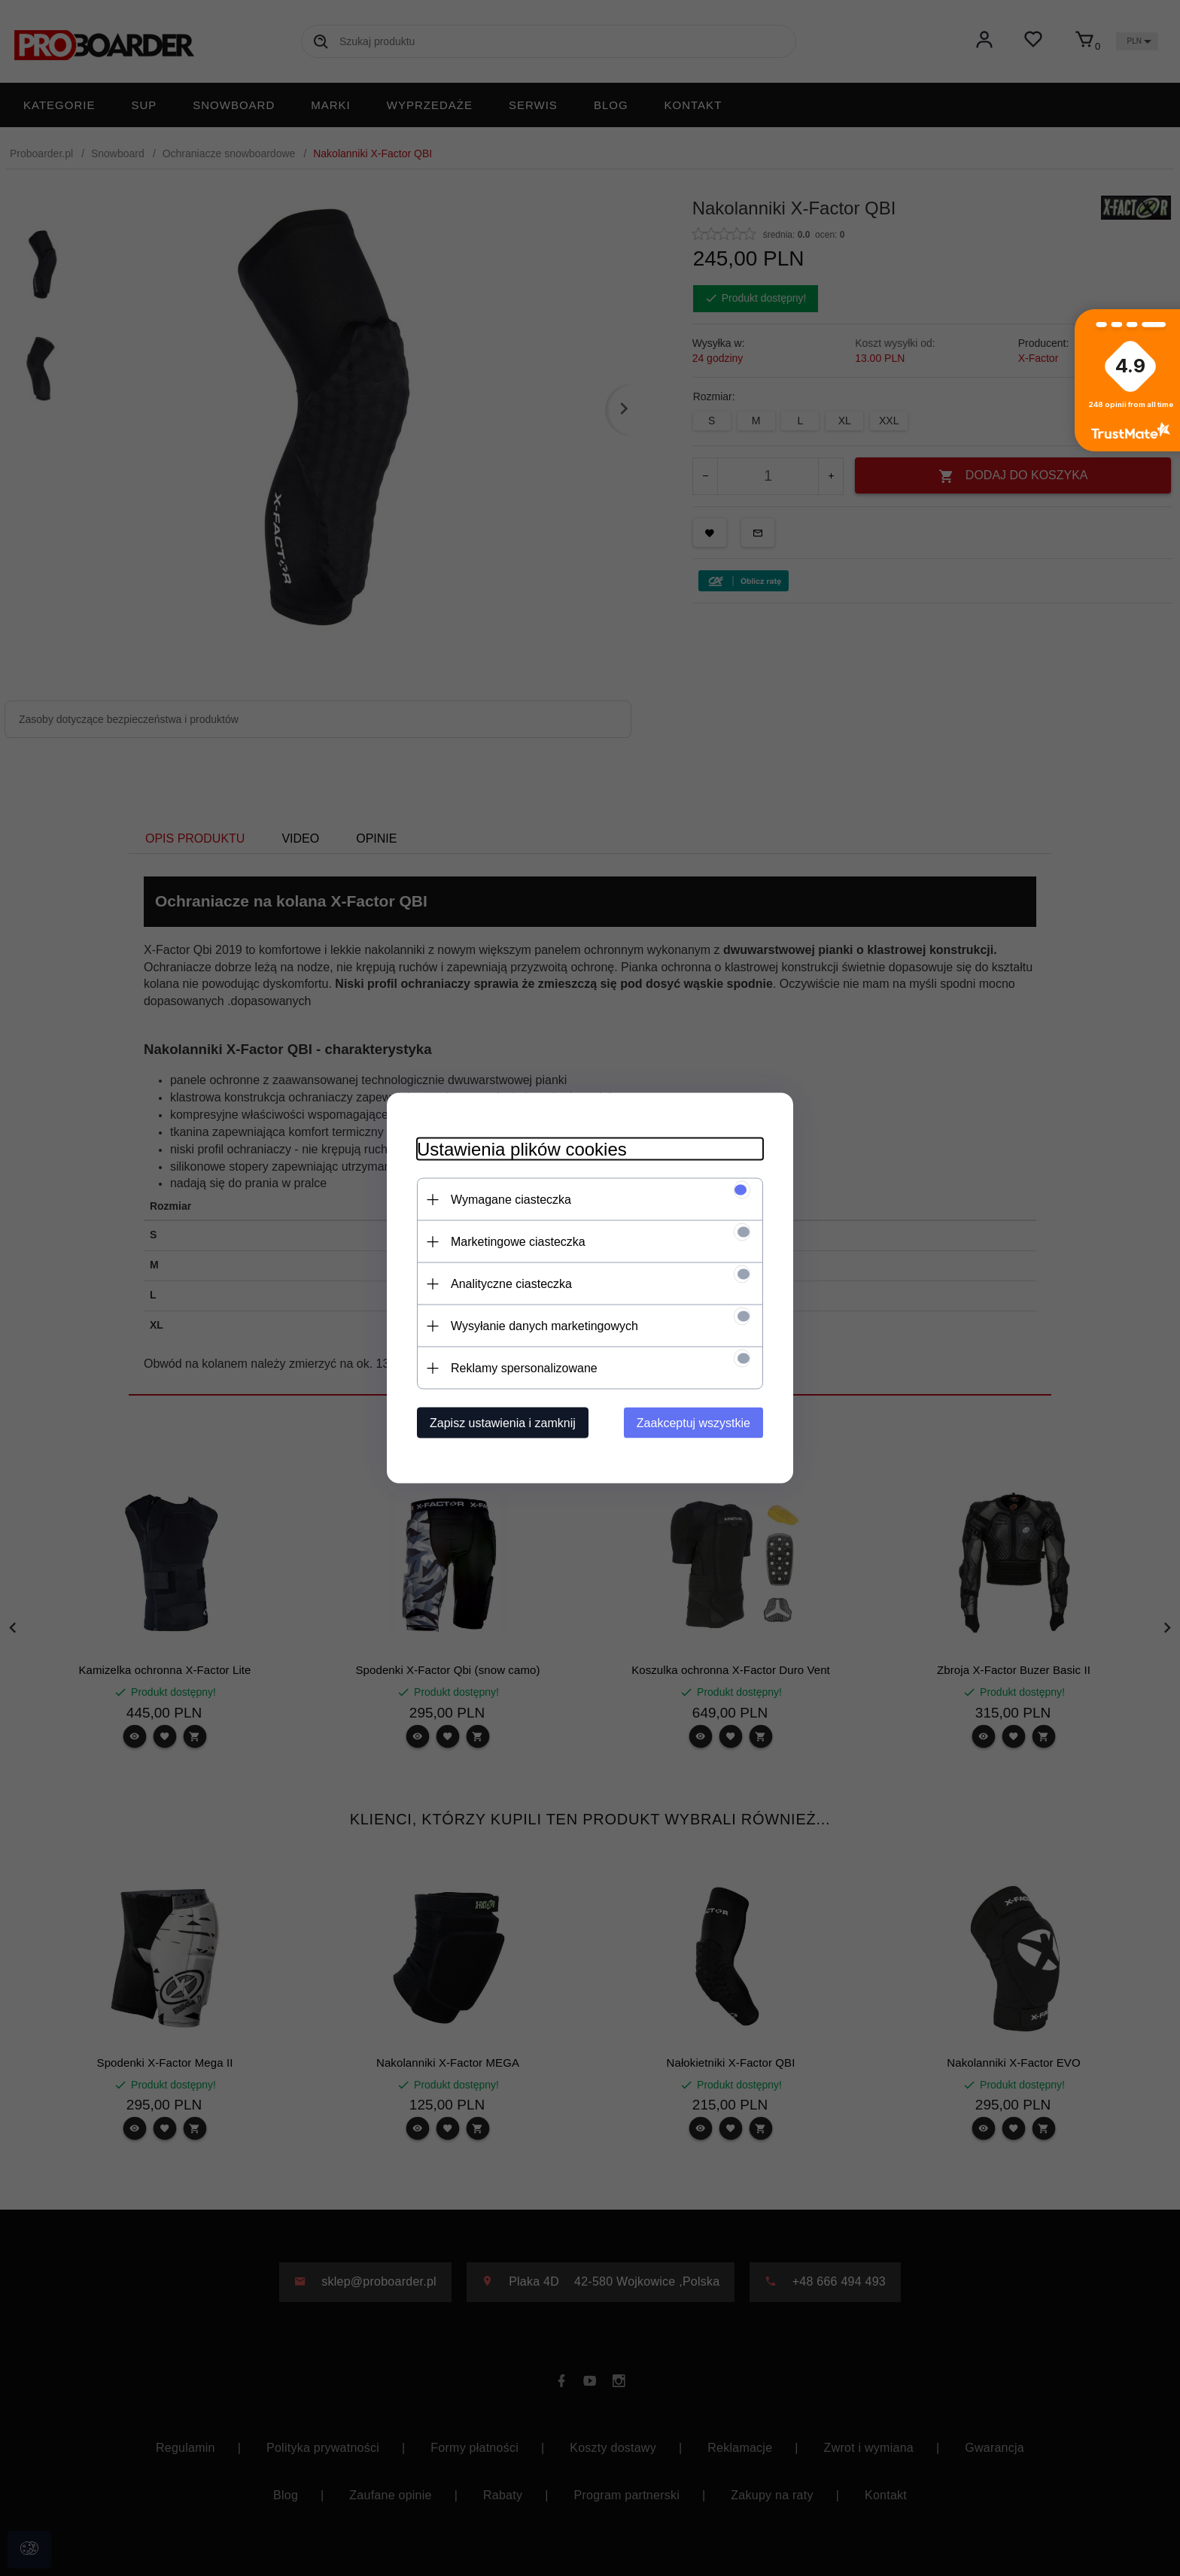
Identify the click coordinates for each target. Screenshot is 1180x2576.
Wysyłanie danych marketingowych (544, 1326)
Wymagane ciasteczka (511, 1199)
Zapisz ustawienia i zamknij (503, 1423)
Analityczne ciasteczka (511, 1283)
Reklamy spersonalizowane (524, 1368)
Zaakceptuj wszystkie (693, 1423)
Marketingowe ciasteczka (518, 1241)
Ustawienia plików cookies (522, 1149)
